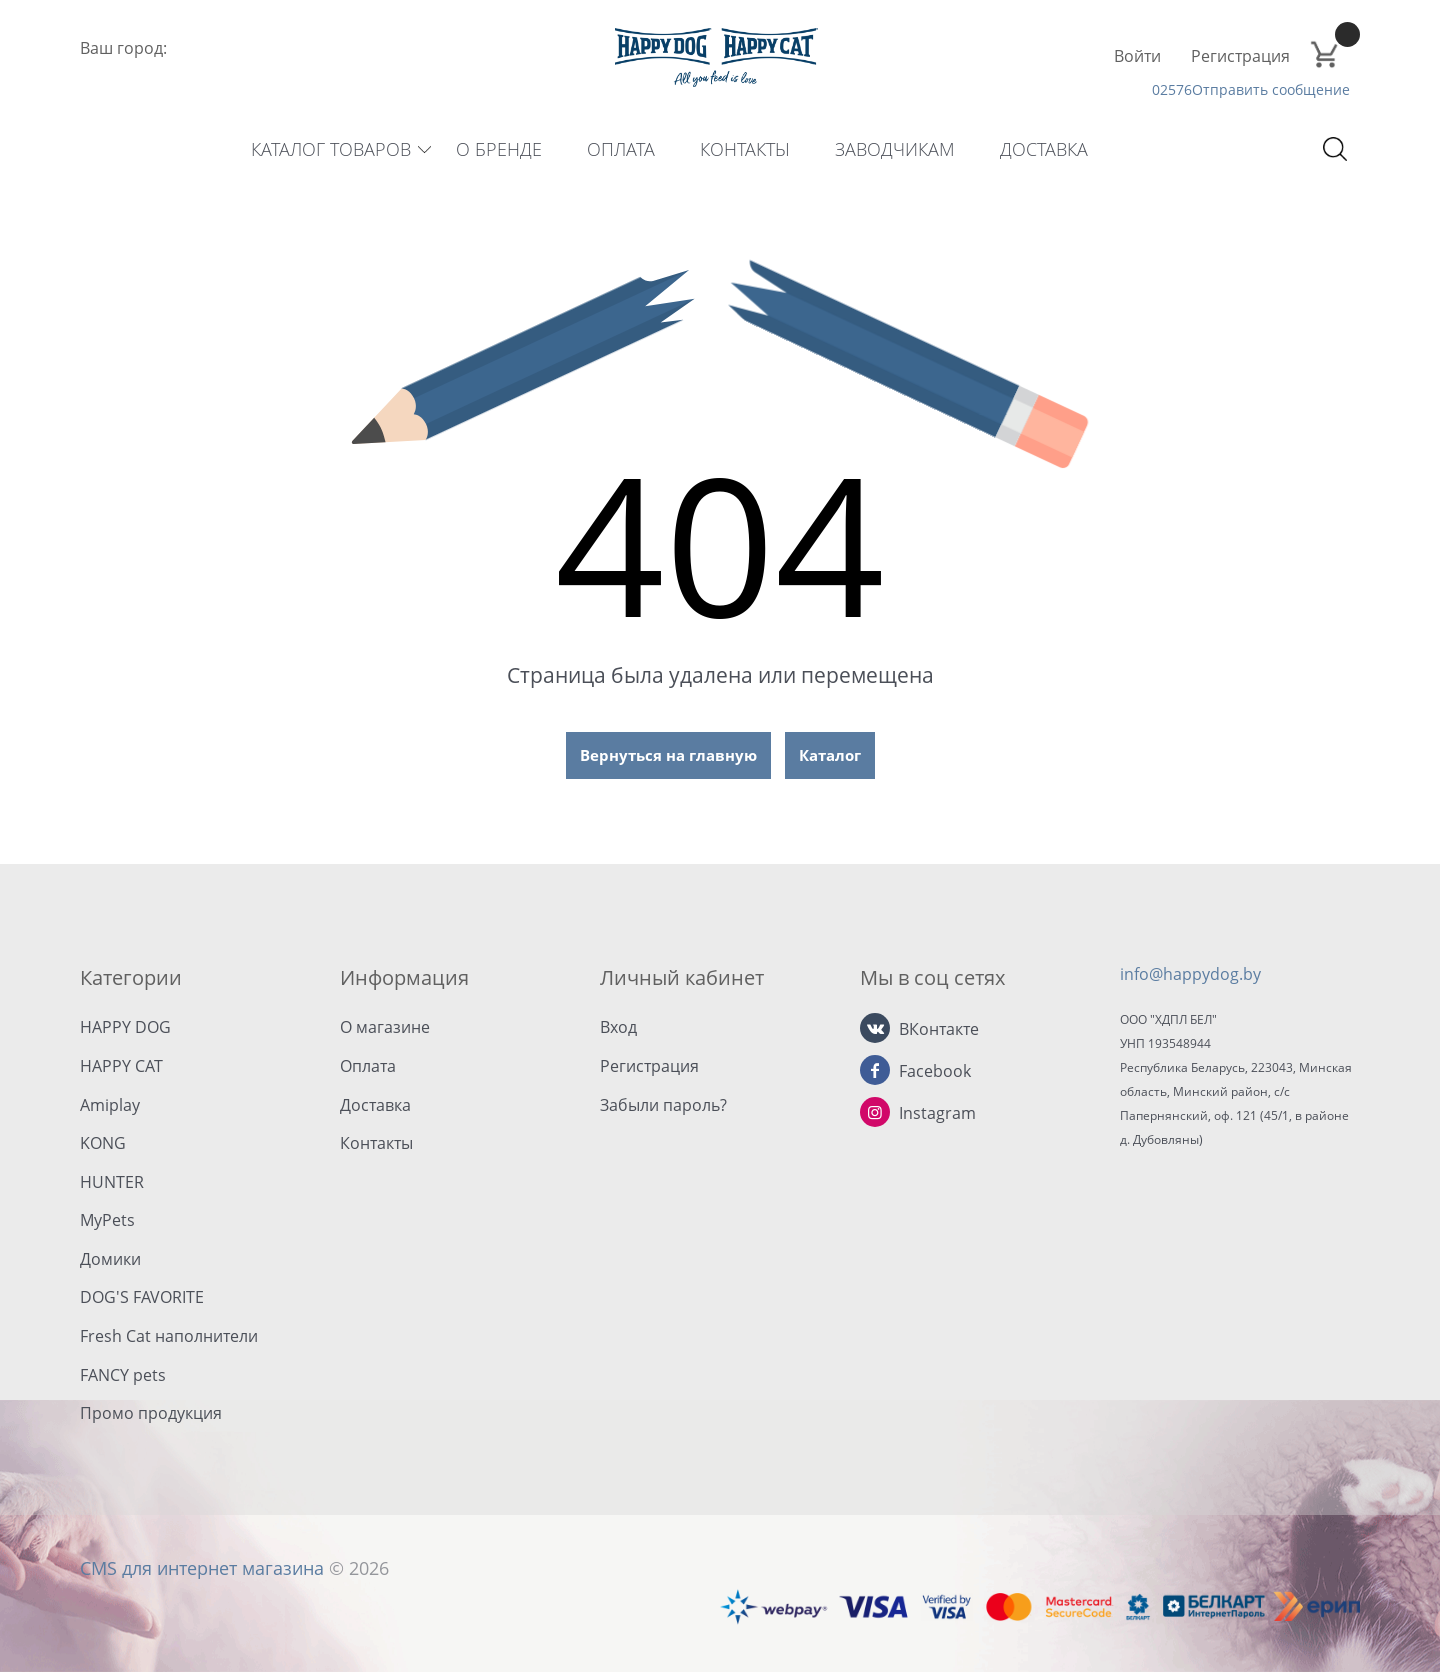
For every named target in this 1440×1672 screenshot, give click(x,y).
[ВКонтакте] (875, 1028)
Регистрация (1240, 56)
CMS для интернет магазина (202, 1568)
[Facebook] (875, 1070)
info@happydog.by (1190, 974)
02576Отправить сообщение (1251, 89)
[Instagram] (875, 1112)
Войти (1137, 56)
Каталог (830, 755)
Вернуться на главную (668, 755)
